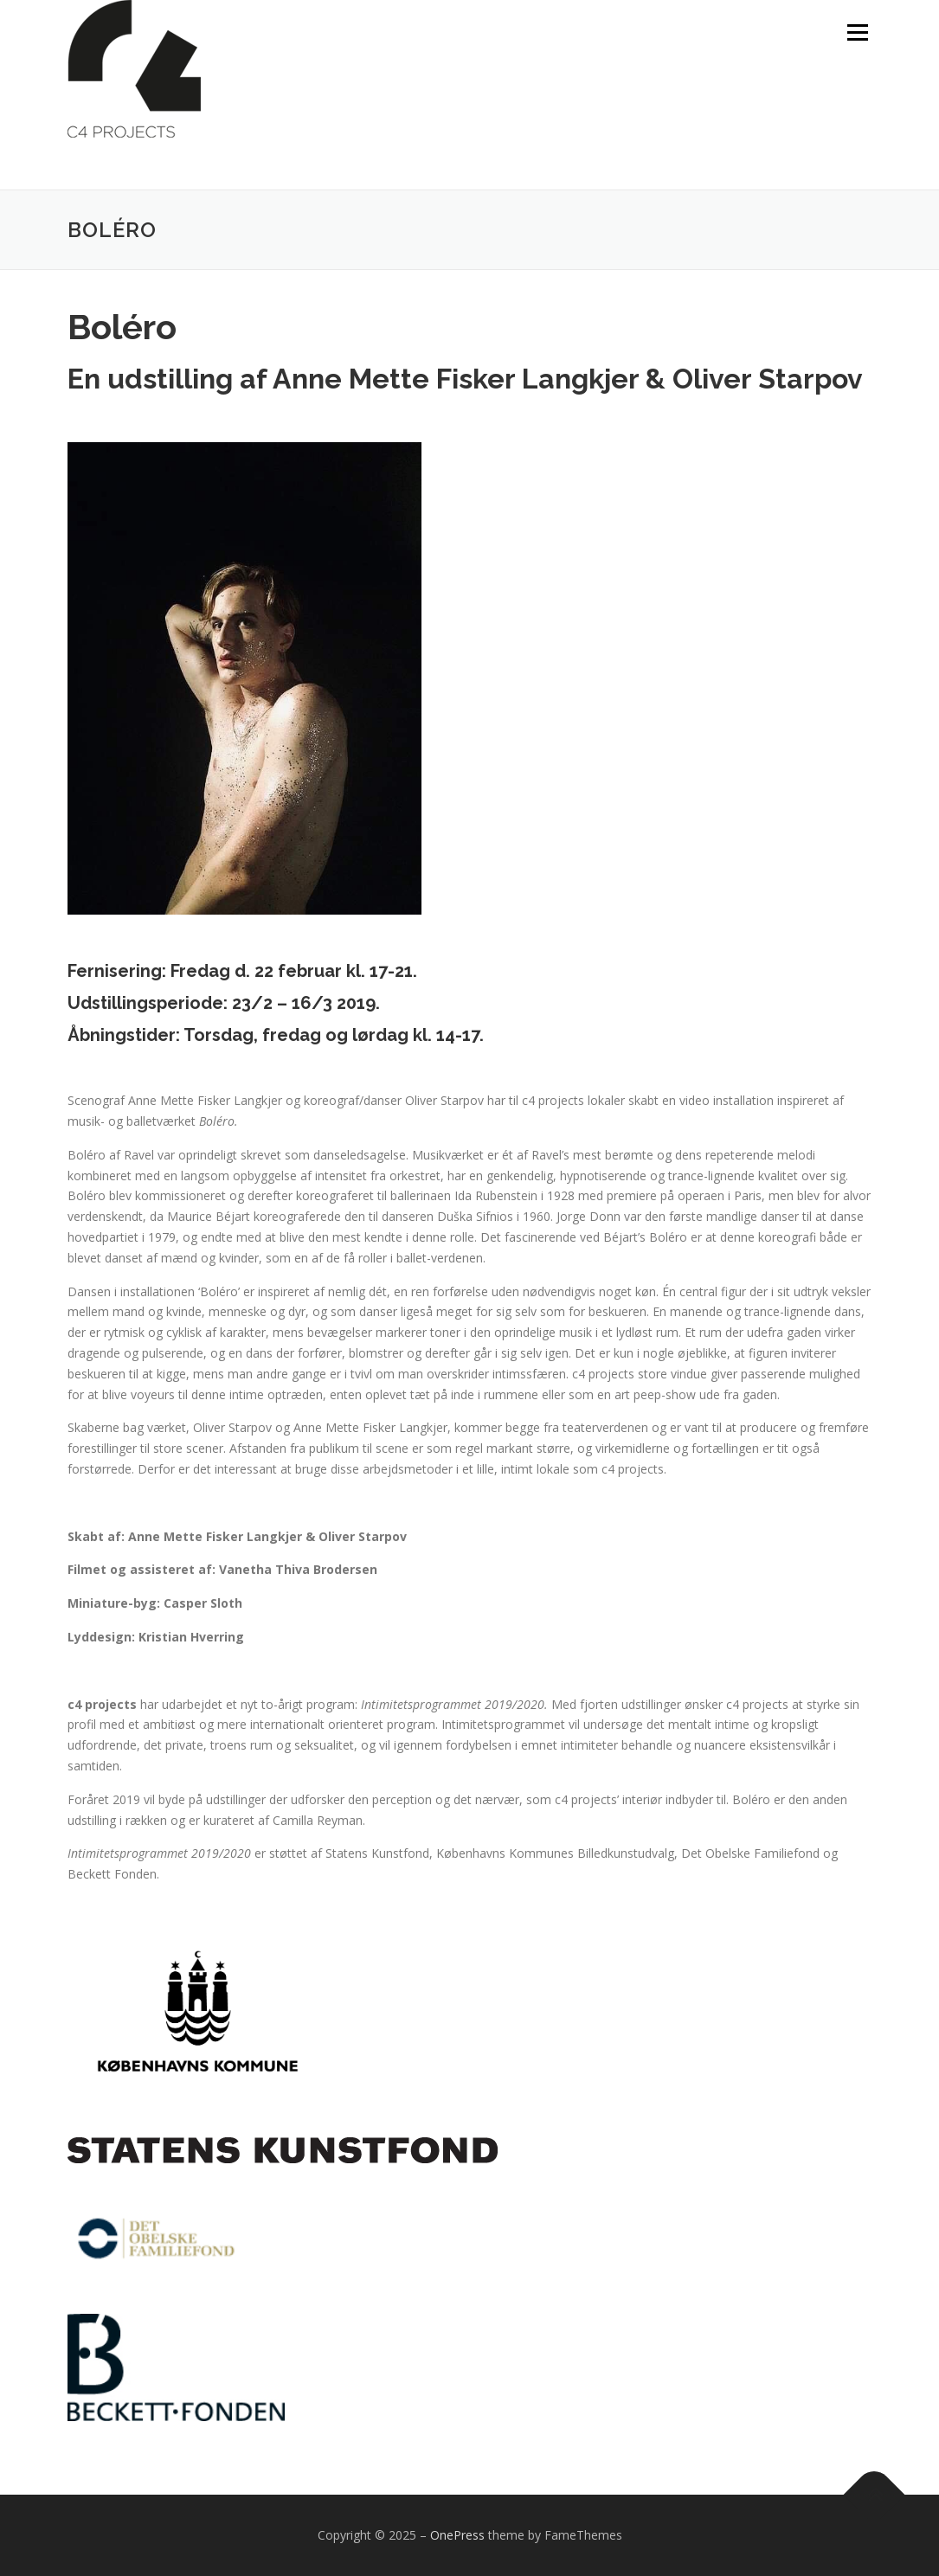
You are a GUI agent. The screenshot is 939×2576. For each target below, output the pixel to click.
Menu (857, 32)
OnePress (457, 2535)
